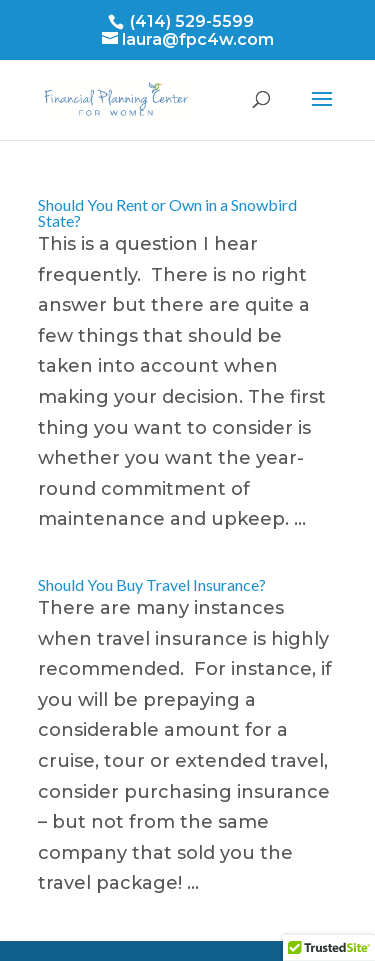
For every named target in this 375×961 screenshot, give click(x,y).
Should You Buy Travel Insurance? (152, 584)
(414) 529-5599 (190, 21)
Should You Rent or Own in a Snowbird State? (167, 212)
